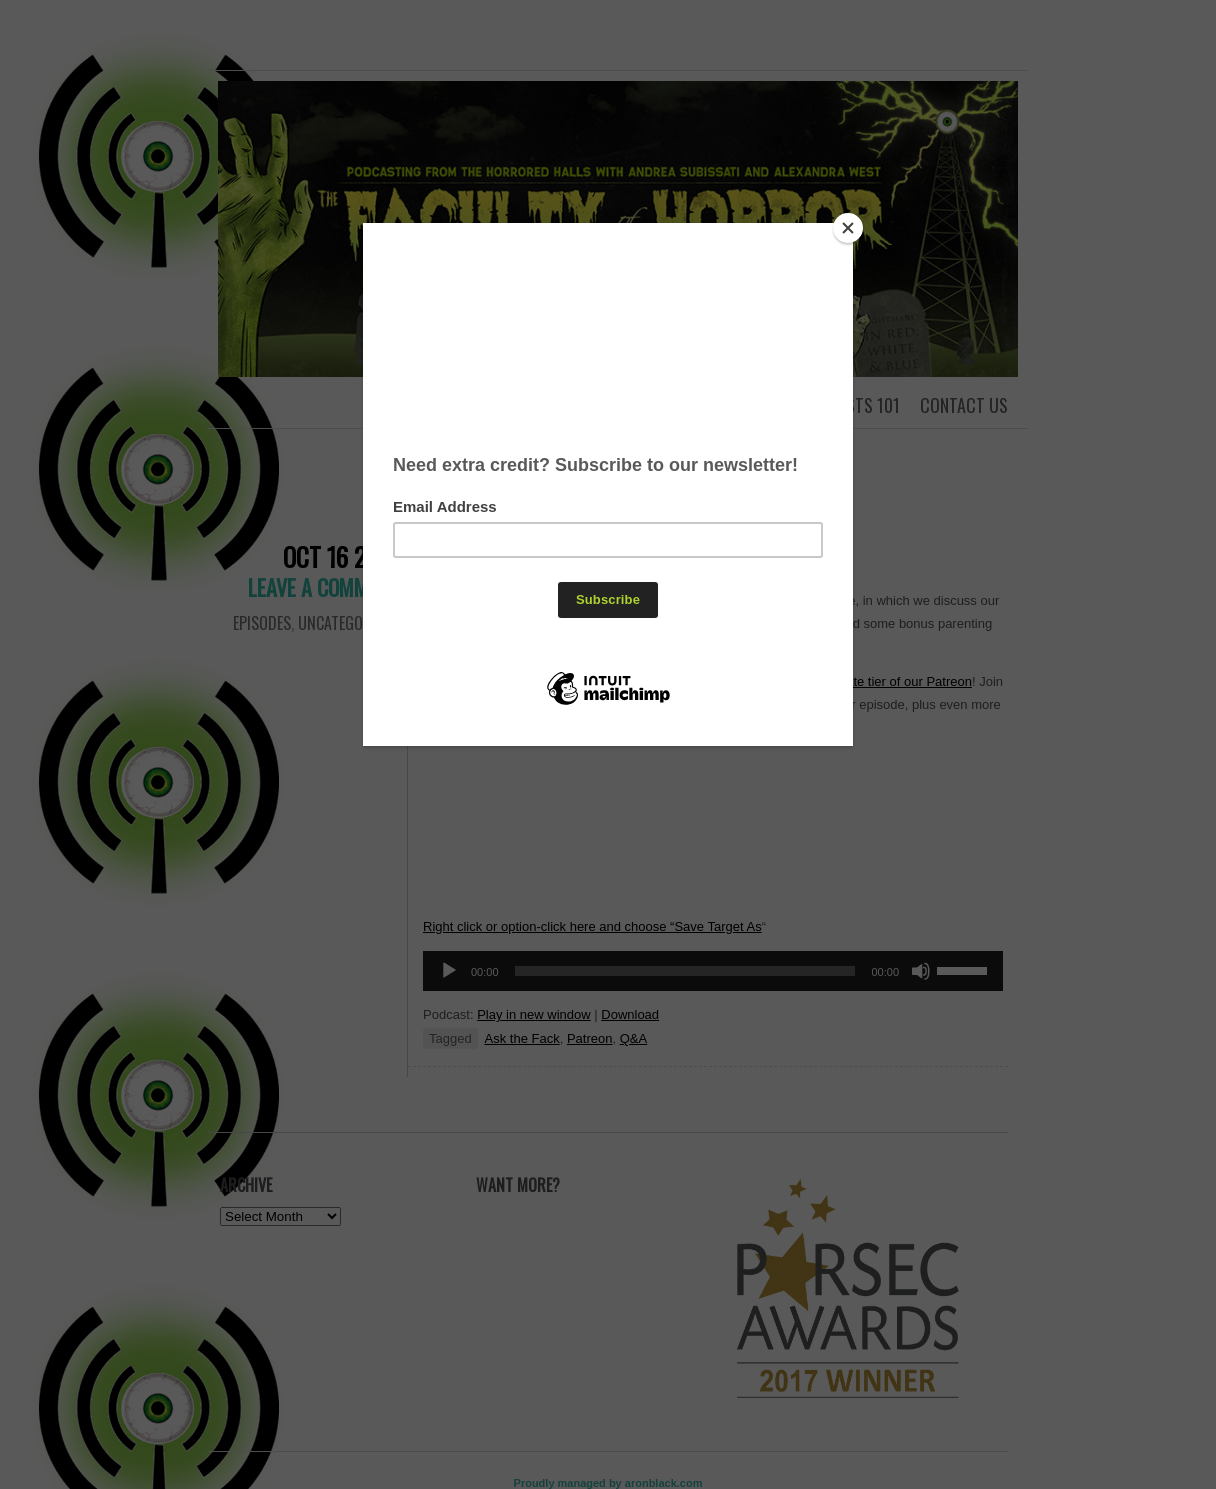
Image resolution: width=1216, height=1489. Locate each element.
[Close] (848, 228)
